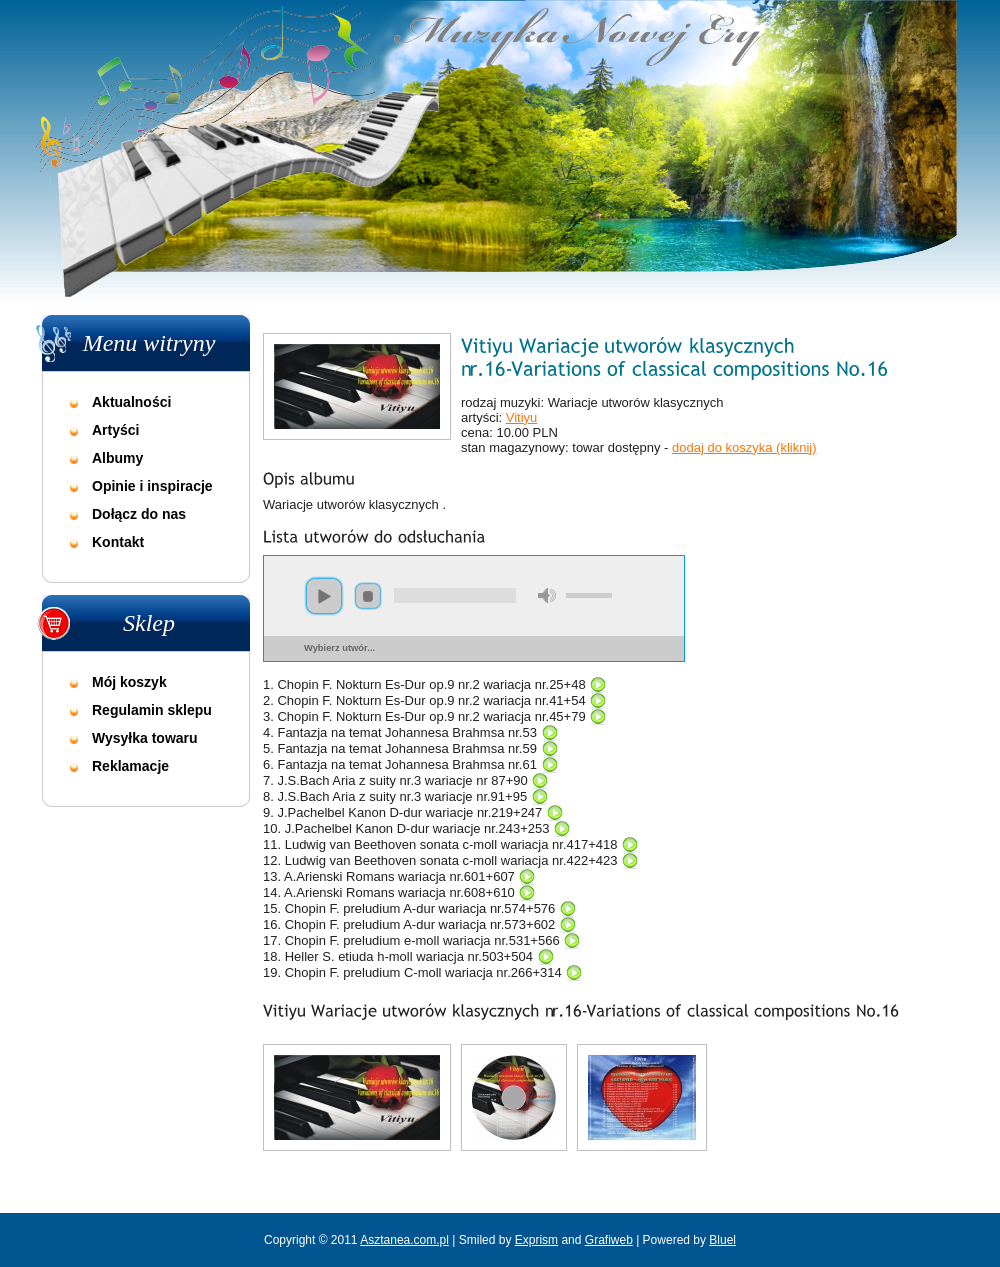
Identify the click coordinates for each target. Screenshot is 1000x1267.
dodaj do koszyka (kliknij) (744, 447)
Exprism (536, 1240)
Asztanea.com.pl (404, 1240)
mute (547, 595)
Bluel (722, 1240)
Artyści (115, 430)
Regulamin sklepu (152, 710)
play (324, 596)
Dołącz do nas (139, 514)
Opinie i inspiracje (152, 486)
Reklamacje (130, 766)
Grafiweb (609, 1240)
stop (368, 596)
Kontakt (118, 542)
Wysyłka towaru (145, 738)
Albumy (117, 458)
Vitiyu (522, 417)
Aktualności (131, 402)
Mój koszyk (129, 682)
